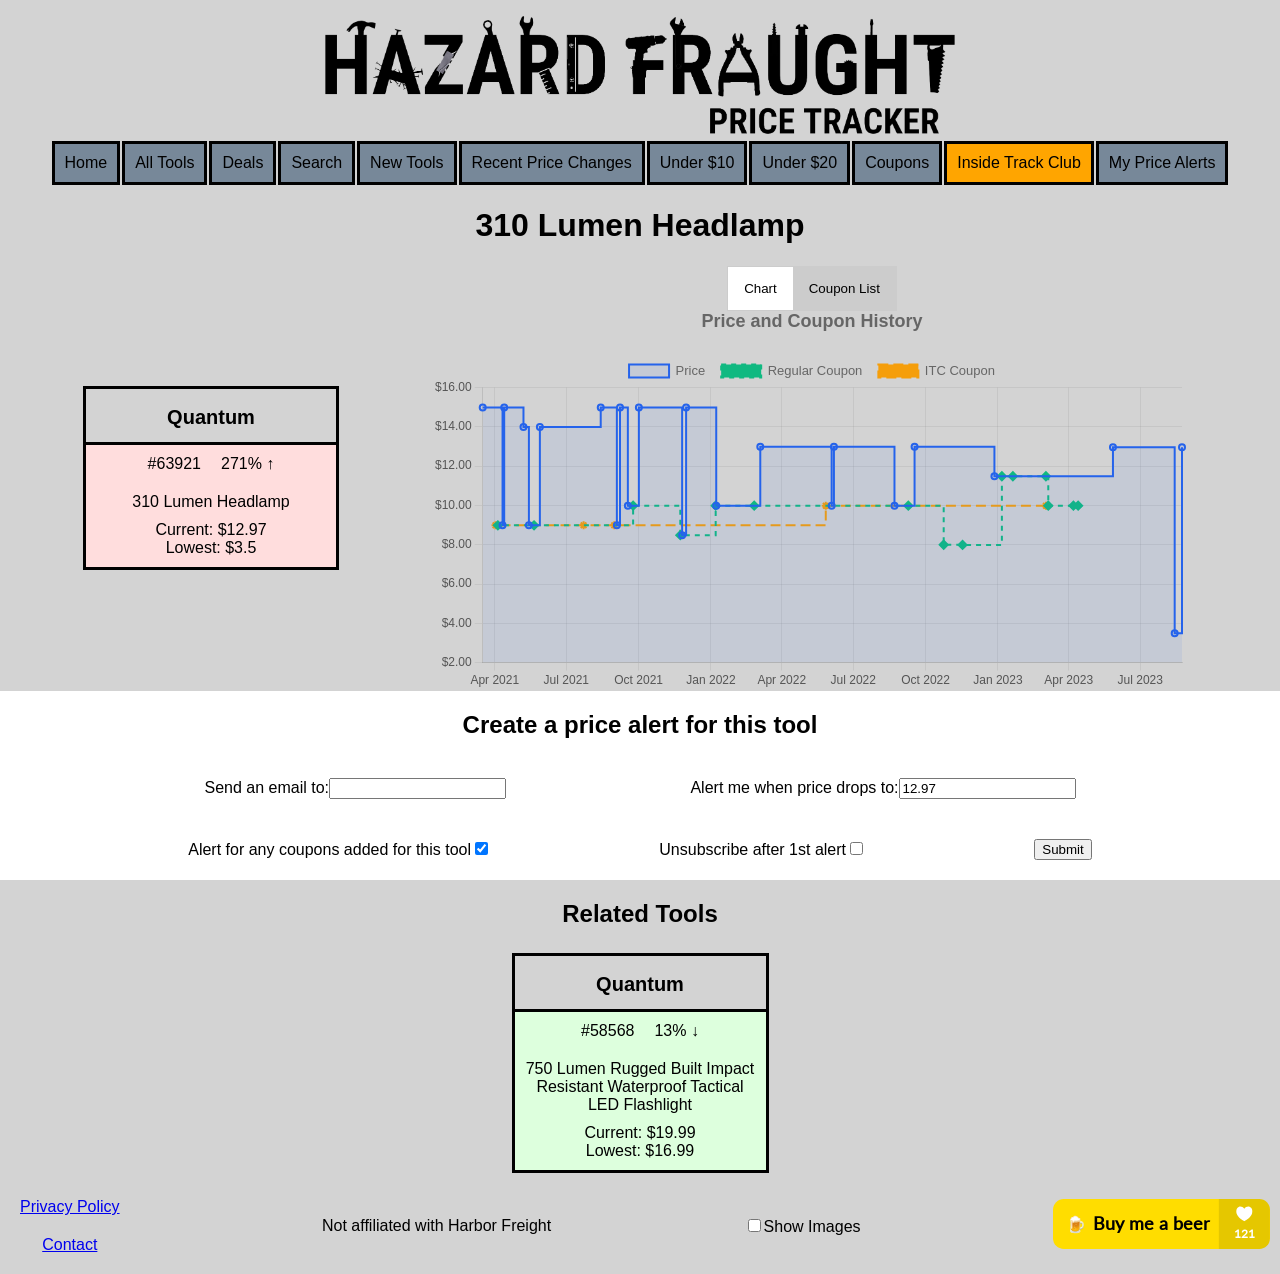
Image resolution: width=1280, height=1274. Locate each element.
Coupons (897, 162)
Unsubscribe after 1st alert (752, 849)
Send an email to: (266, 787)
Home (86, 162)
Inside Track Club (1019, 162)
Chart (760, 288)
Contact (69, 1244)
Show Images (812, 1226)
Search (316, 162)
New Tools (407, 162)
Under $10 (697, 162)
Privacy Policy (70, 1206)
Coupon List (844, 288)
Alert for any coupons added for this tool (329, 849)
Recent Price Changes (552, 162)
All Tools (164, 162)
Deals (242, 162)
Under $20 (799, 162)
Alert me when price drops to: (794, 787)
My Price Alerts (1162, 162)
